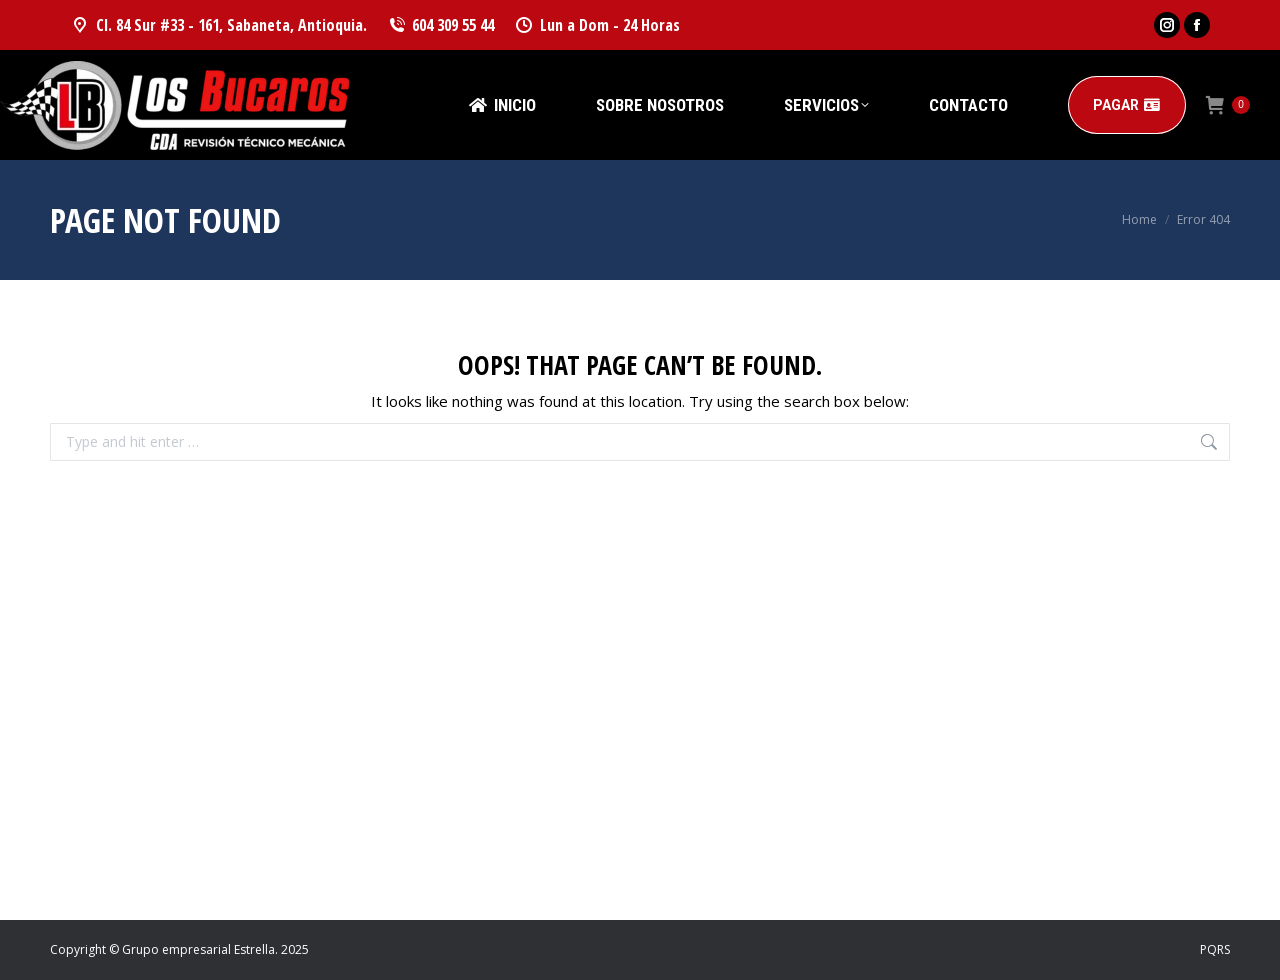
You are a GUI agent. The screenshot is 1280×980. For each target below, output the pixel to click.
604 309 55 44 (441, 25)
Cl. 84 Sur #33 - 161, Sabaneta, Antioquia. (218, 25)
